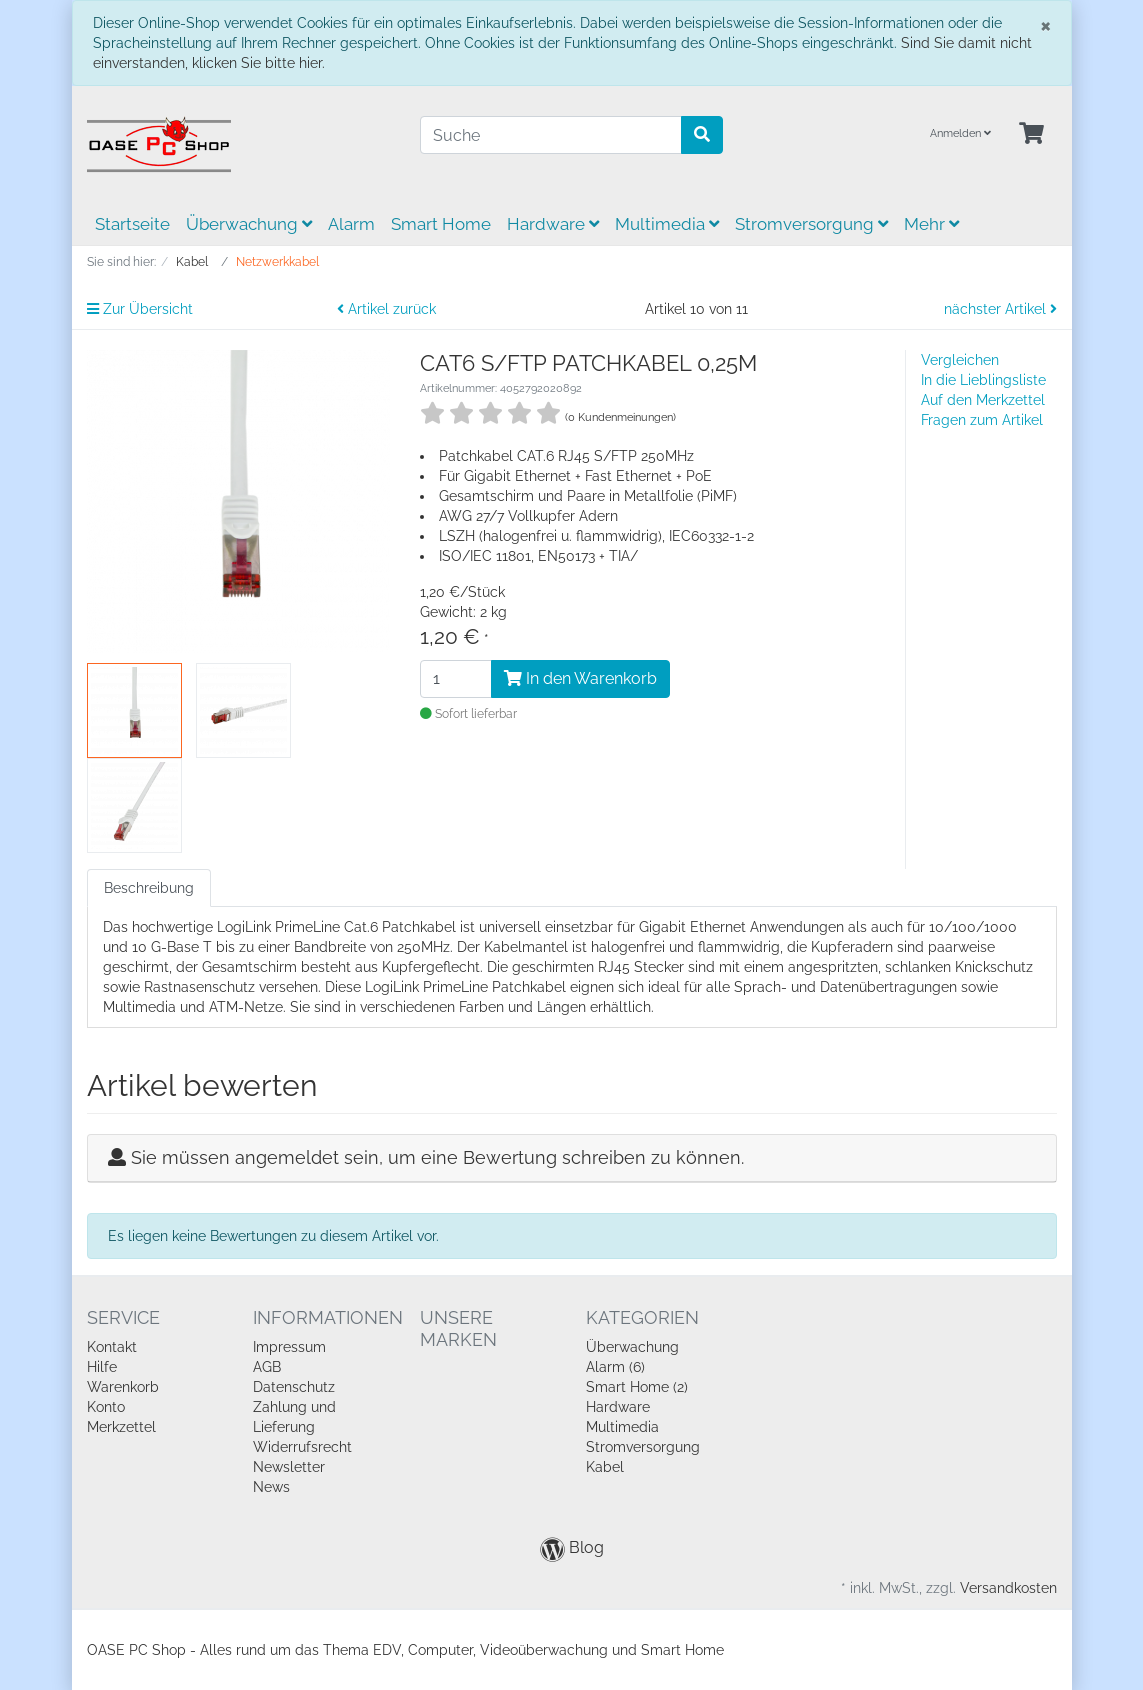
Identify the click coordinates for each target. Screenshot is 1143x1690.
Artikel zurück (386, 309)
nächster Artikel (1000, 309)
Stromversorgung (811, 224)
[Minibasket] (1031, 134)
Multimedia (667, 224)
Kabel (605, 1467)
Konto (106, 1407)
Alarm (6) (615, 1367)
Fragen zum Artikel (982, 420)
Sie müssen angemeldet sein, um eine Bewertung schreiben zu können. (437, 1157)
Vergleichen (960, 360)
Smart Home (441, 224)
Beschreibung (149, 888)
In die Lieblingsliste (983, 380)
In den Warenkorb (580, 678)
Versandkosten (1008, 1588)
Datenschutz (294, 1387)
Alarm (351, 224)
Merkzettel (121, 1427)
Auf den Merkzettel (983, 400)
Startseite (132, 224)
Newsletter (289, 1467)
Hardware (553, 224)
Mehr (931, 224)
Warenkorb (123, 1387)
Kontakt (112, 1347)
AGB (267, 1367)
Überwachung (249, 224)
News (271, 1487)
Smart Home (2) (637, 1387)
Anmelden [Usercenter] (960, 133)
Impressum (289, 1347)
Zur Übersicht (140, 309)
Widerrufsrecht (302, 1447)
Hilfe (102, 1367)
